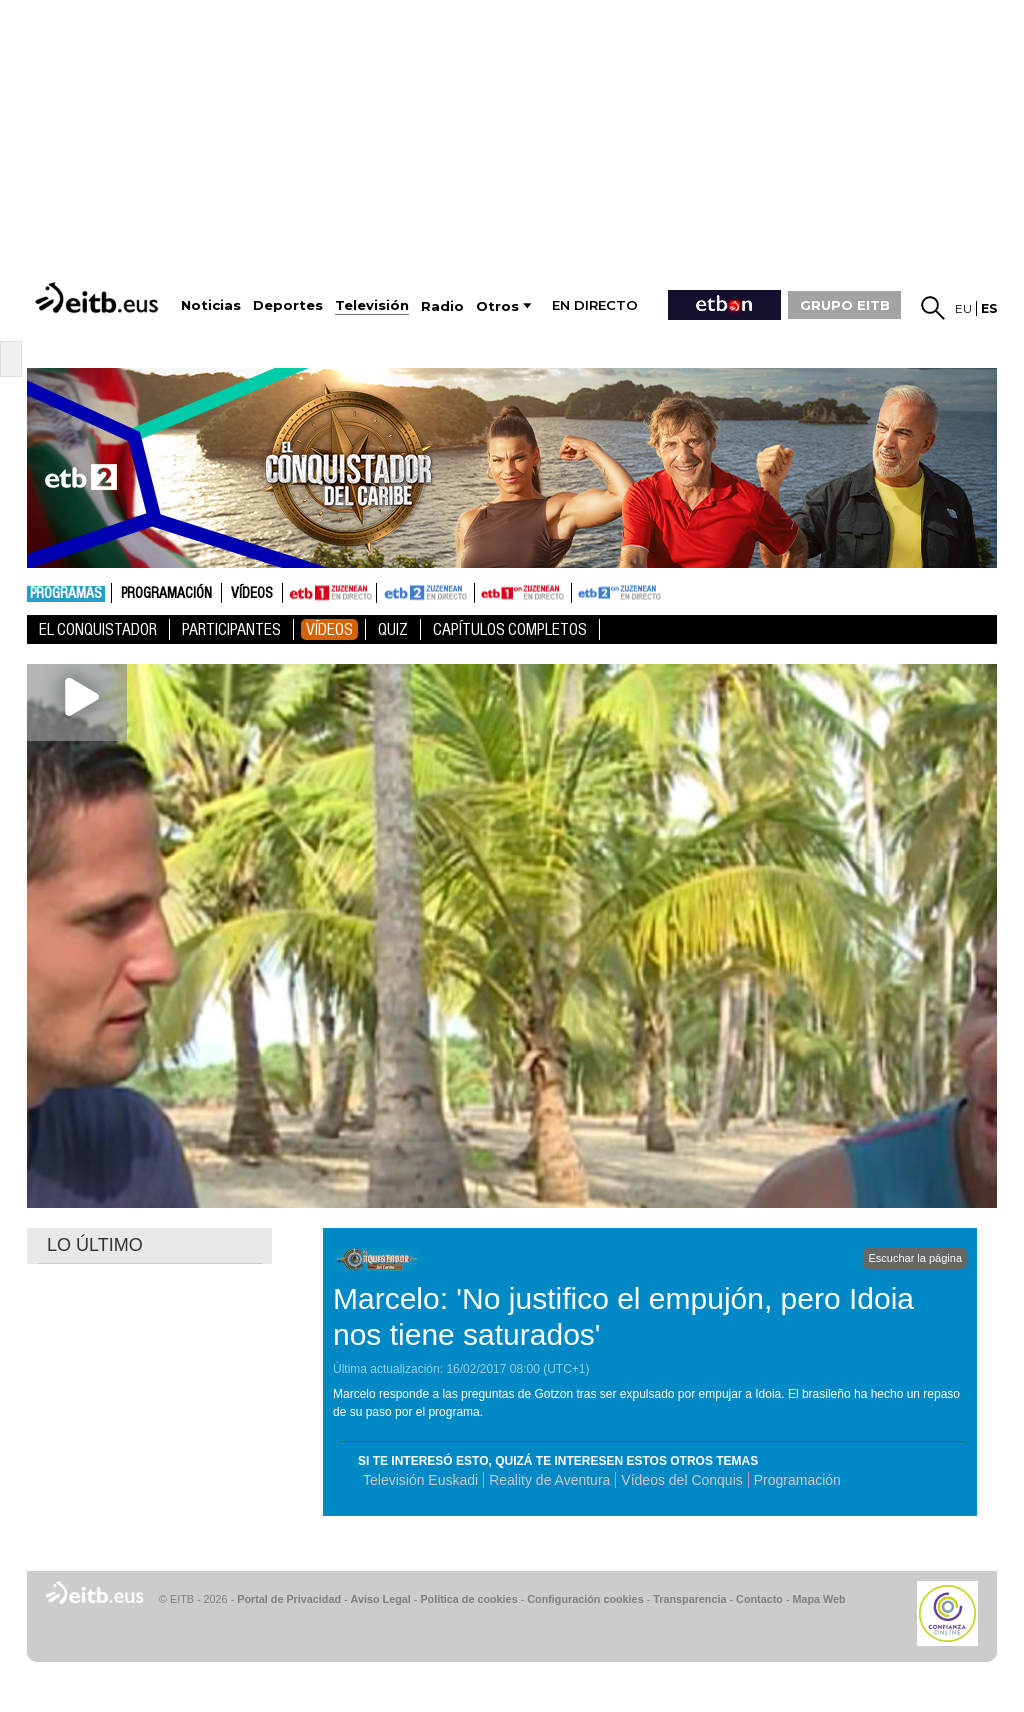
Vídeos (252, 594)
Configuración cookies (585, 1599)
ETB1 (329, 593)
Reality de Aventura (549, 1480)
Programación (166, 594)
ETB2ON (581, 591)
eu (963, 308)
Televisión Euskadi (420, 1480)
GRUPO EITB (845, 305)
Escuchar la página (915, 1258)
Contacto (759, 1599)
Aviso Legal (381, 1599)
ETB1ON (484, 591)
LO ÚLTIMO (95, 1245)
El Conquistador (98, 629)
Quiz (393, 629)
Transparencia (689, 1599)
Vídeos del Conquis (681, 1480)
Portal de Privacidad (289, 1599)
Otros (497, 306)
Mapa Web (818, 1599)
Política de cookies (468, 1599)
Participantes (231, 629)
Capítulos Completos (510, 629)
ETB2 (426, 593)
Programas (66, 594)
